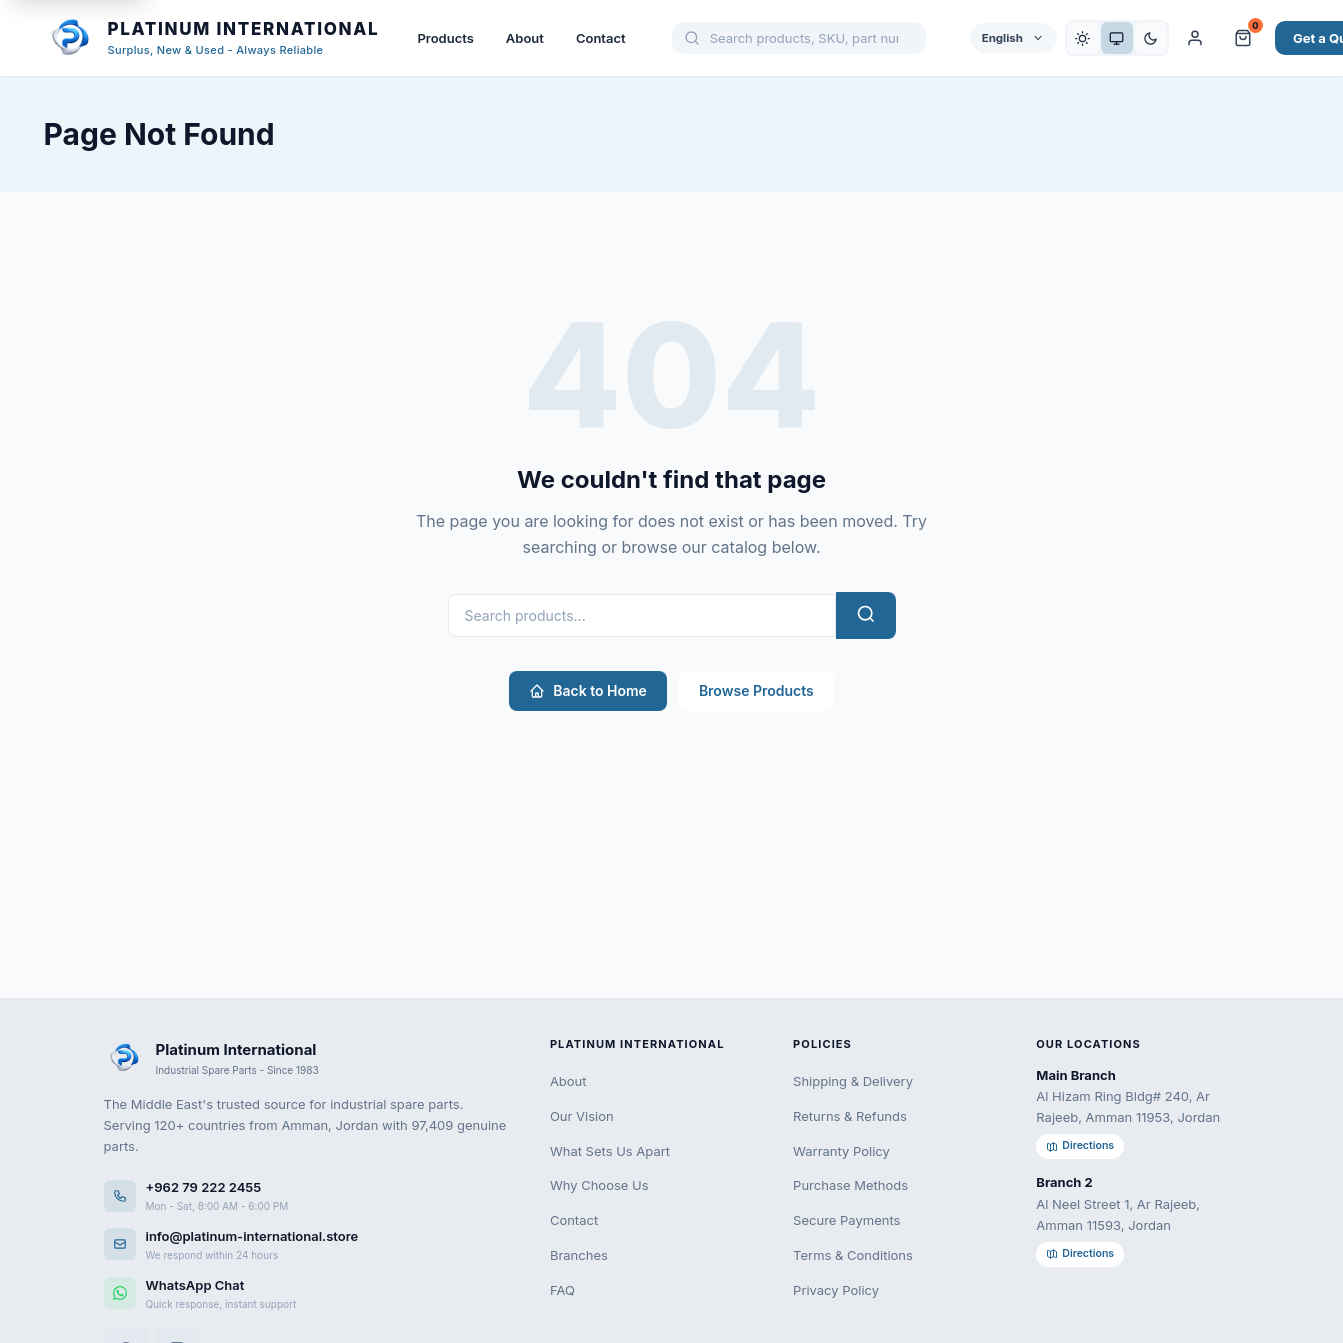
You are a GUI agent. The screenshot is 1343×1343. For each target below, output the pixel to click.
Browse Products (756, 690)
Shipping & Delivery (853, 1081)
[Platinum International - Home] (212, 38)
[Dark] (1151, 38)
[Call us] (307, 1195)
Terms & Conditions (853, 1255)
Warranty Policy (841, 1151)
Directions (1080, 1145)
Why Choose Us (599, 1185)
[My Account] (1195, 38)
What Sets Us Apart (610, 1151)
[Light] (1083, 38)
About (525, 38)
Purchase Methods (850, 1185)
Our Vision (582, 1116)
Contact (601, 38)
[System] (1117, 38)
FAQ (562, 1290)
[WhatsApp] (307, 1293)
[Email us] (307, 1244)
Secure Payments (846, 1220)
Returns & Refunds (850, 1116)
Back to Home (588, 690)
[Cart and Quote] (1243, 38)
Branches (579, 1255)
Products (445, 38)
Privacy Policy (836, 1290)
